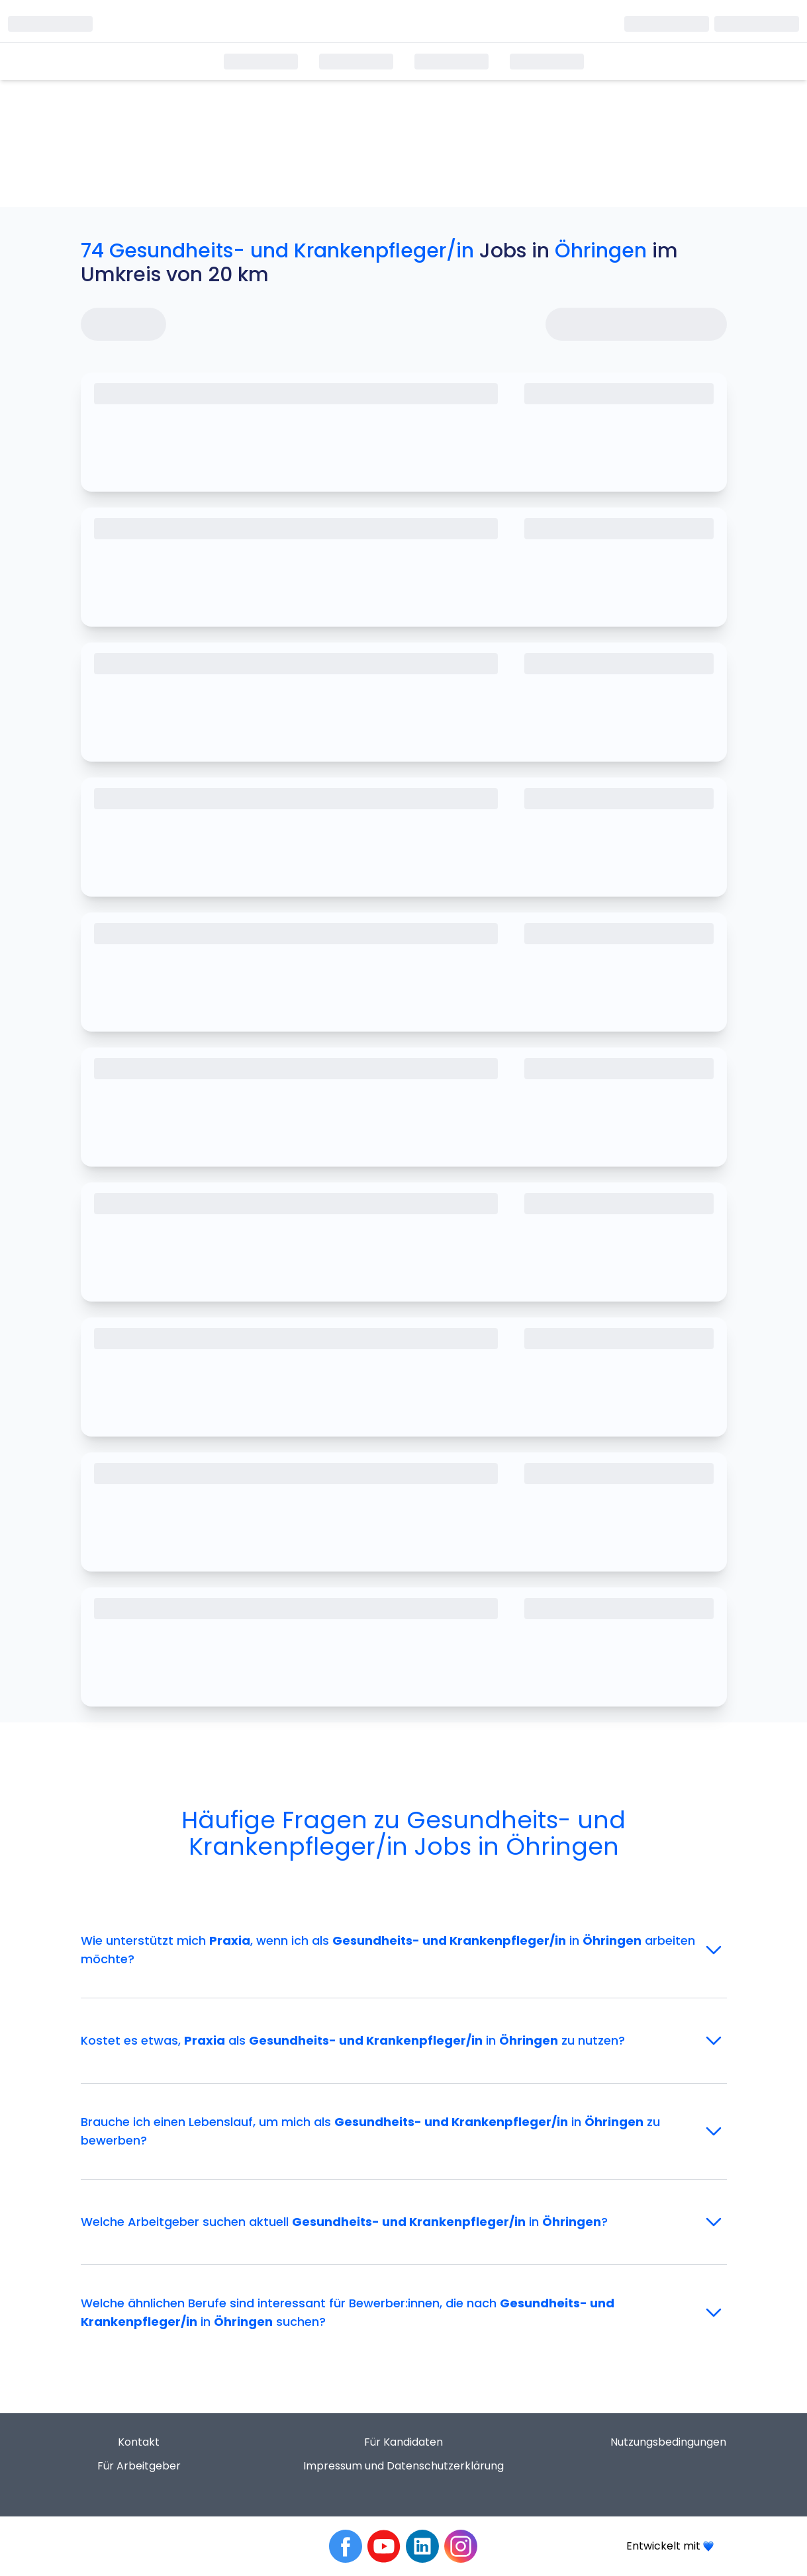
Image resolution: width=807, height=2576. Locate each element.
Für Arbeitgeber (139, 2465)
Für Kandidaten (403, 2442)
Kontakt (139, 2442)
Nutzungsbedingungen (668, 2442)
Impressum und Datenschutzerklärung (403, 2465)
